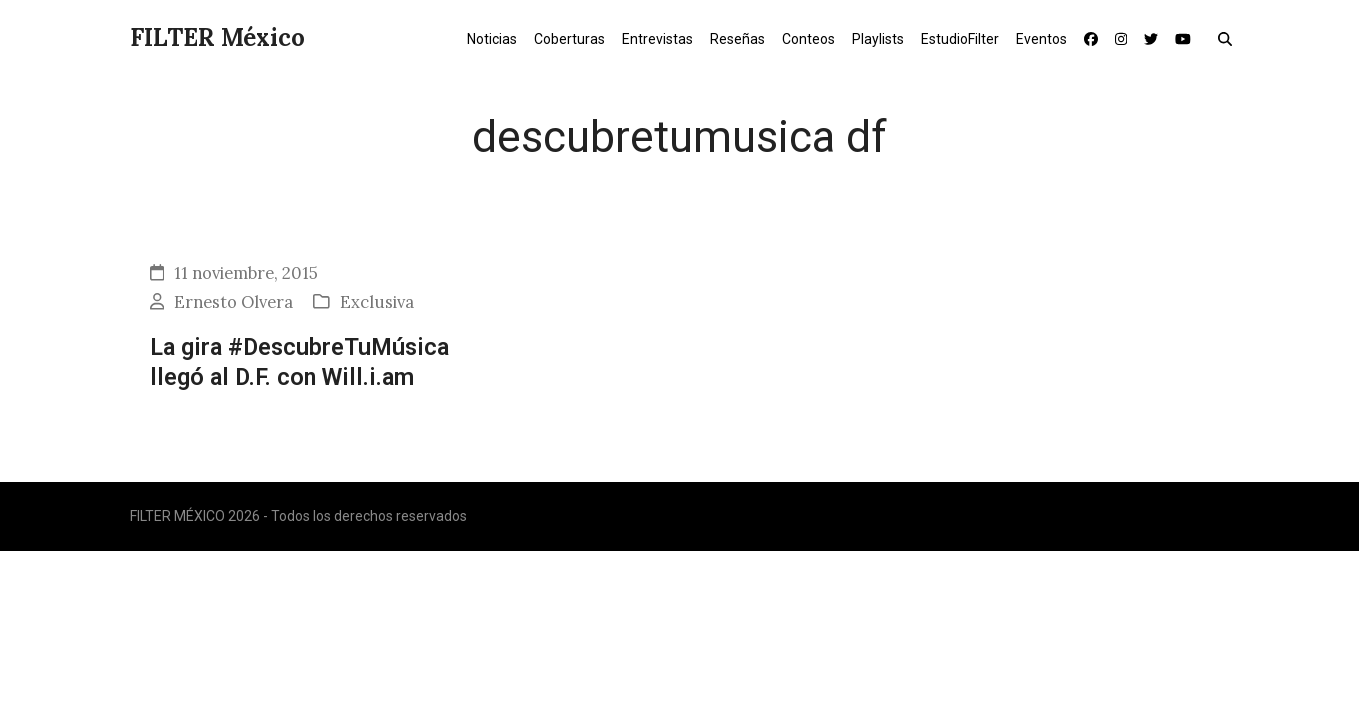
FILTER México (217, 37)
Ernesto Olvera (233, 302)
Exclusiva (377, 302)
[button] (1229, 38)
